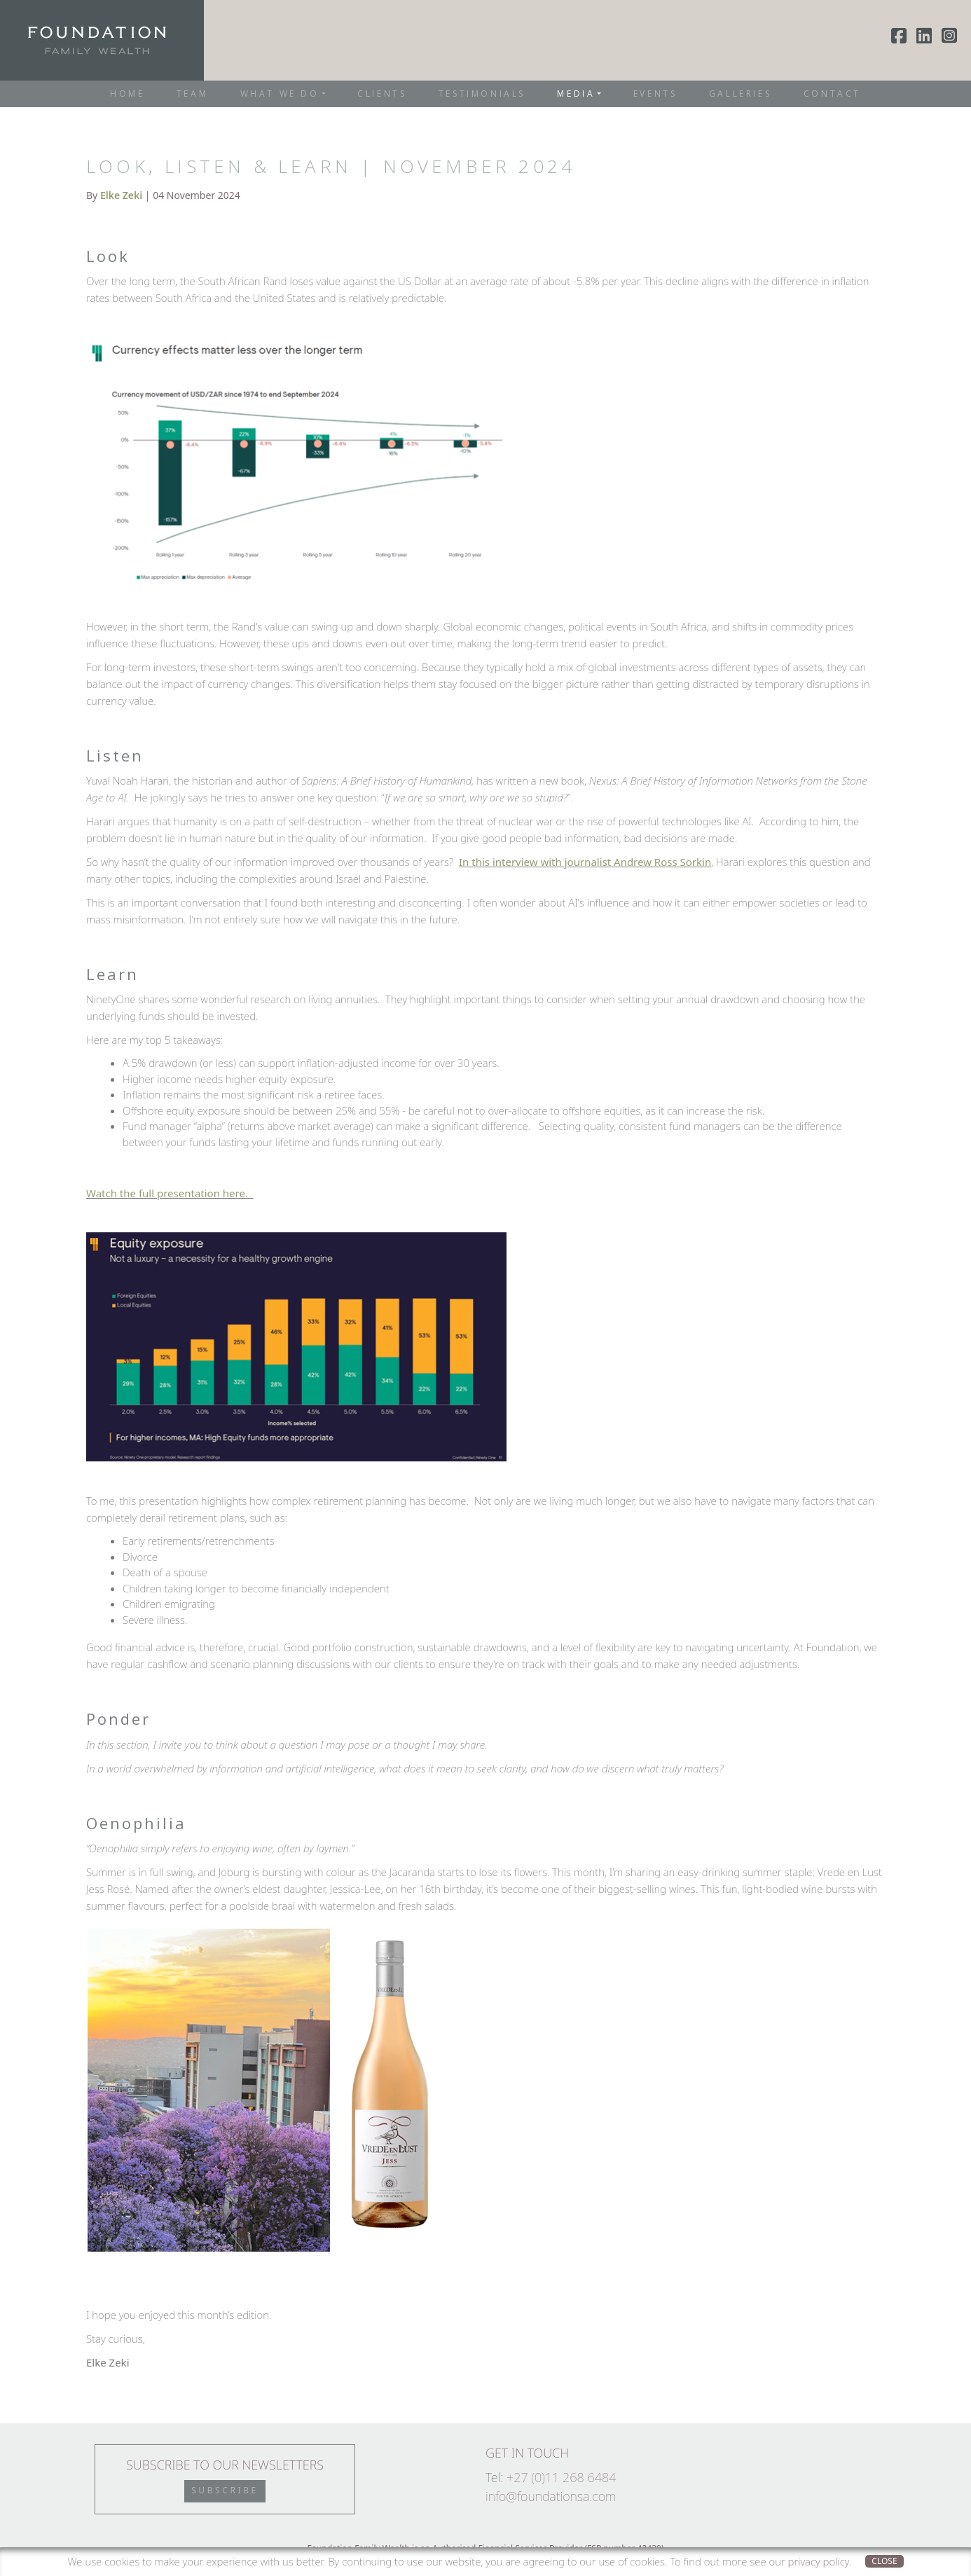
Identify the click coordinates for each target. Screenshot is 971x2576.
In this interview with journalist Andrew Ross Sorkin (585, 862)
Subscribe (225, 2490)
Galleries (740, 93)
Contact (832, 93)
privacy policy (818, 2561)
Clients (381, 93)
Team (192, 93)
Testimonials (482, 93)
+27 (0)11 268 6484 (562, 2477)
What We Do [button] (279, 93)
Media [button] (576, 93)
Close (884, 2561)
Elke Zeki (121, 195)
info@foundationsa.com (551, 2496)
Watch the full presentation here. (168, 1193)
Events (655, 93)
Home (127, 93)
